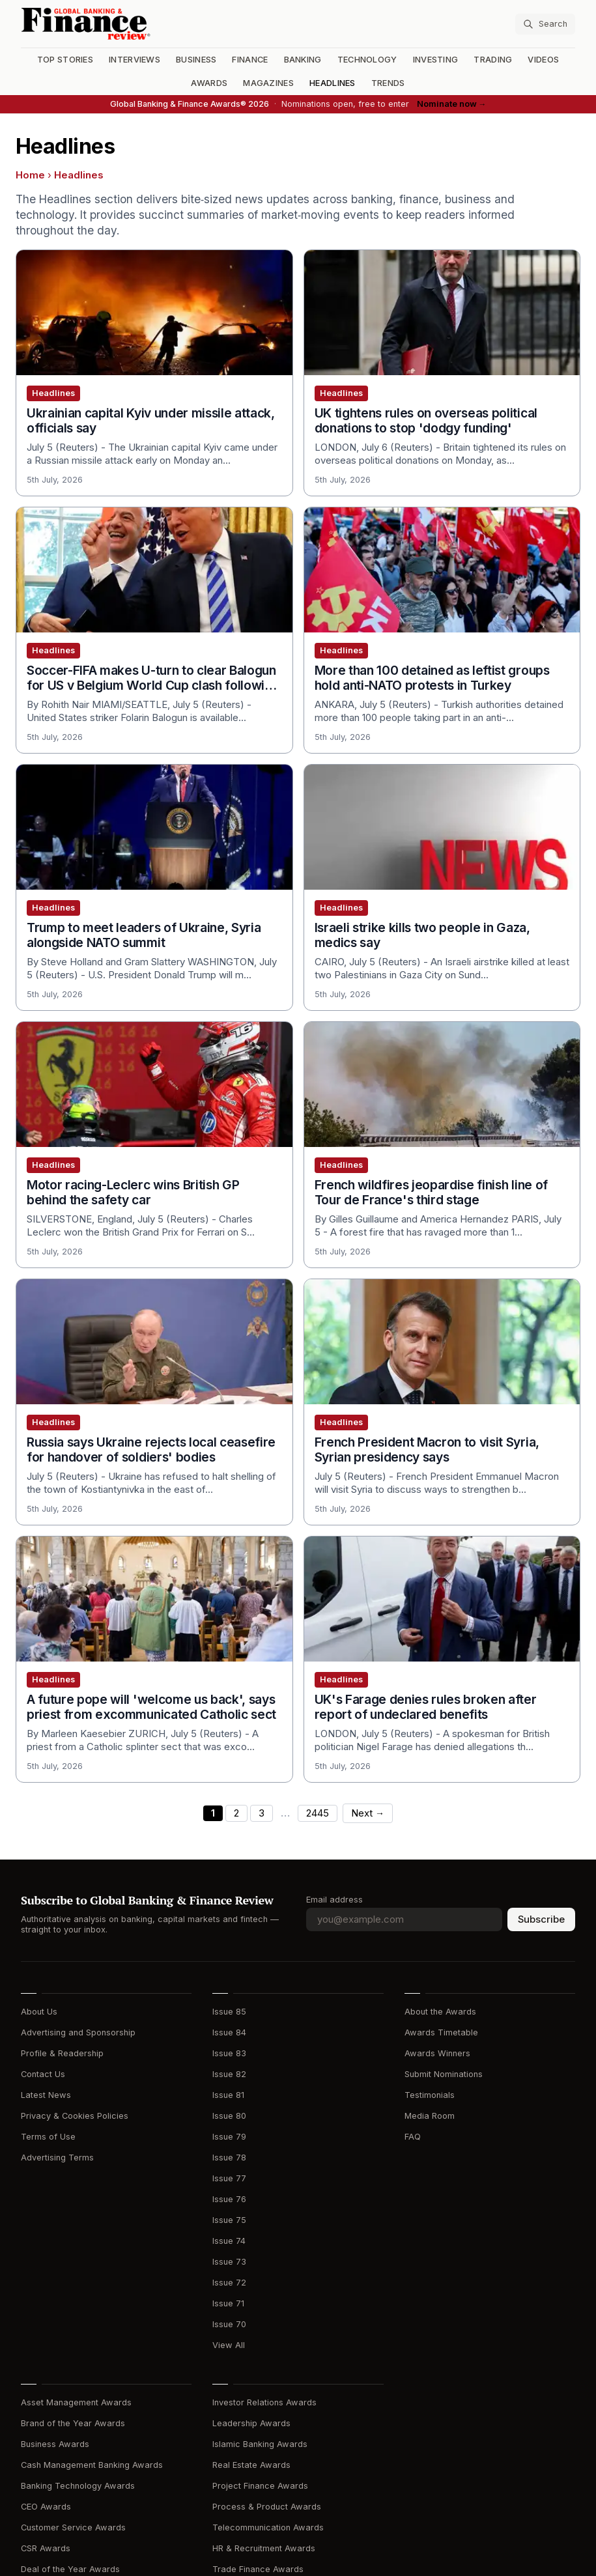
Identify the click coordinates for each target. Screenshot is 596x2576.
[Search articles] (545, 24)
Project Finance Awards (260, 2486)
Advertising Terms (57, 2157)
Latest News (46, 2095)
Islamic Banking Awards (259, 2444)
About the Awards (440, 2012)
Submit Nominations (443, 2074)
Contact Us (43, 2074)
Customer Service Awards (73, 2527)
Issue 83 (229, 2053)
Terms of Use (48, 2137)
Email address (334, 1899)
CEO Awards (46, 2507)
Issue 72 (229, 2282)
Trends (388, 83)
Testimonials (429, 2095)
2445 (317, 1813)
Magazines (268, 83)
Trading (493, 59)
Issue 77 (229, 2178)
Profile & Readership (62, 2053)
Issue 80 (229, 2116)
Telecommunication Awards (268, 2527)
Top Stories (65, 59)
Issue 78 (229, 2157)
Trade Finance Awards (258, 2569)
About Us (39, 2012)
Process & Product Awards (266, 2507)
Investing (436, 59)
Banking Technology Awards (78, 2486)
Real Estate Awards (251, 2465)
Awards (209, 83)
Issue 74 (229, 2241)
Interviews (134, 59)
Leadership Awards (251, 2423)
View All (228, 2345)
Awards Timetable (441, 2032)
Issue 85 (229, 2012)
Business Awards (55, 2444)
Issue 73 (229, 2262)
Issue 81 (228, 2095)
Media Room (429, 2116)
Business (196, 59)
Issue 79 (229, 2137)
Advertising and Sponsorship (78, 2032)
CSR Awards (45, 2548)
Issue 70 (229, 2324)
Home (30, 175)
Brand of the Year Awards (73, 2423)
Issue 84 (229, 2032)
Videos (543, 59)
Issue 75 (229, 2220)
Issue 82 (229, 2074)
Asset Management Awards (76, 2402)
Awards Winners (437, 2053)
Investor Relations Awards (264, 2402)
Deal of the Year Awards (70, 2569)
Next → (367, 1813)
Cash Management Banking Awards (92, 2465)
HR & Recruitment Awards (263, 2548)
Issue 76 (229, 2199)
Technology (367, 59)
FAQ (412, 2137)
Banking (303, 59)
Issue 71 (228, 2303)
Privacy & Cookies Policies (74, 2116)
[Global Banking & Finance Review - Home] (157, 24)
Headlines (332, 83)
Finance (250, 59)
